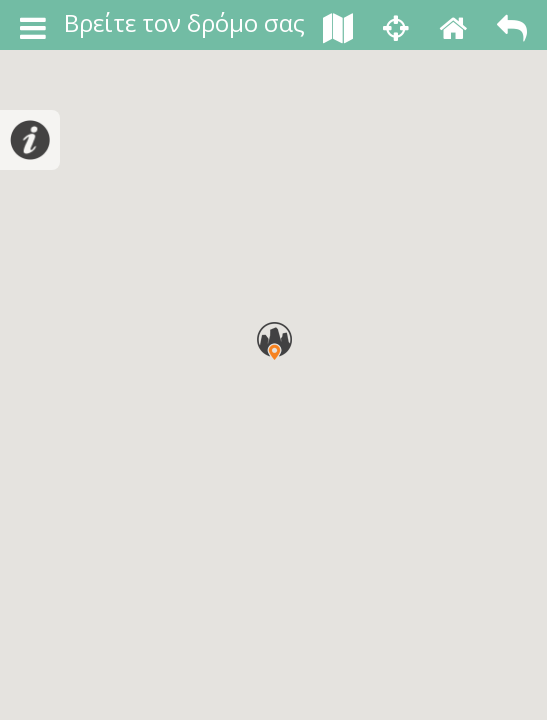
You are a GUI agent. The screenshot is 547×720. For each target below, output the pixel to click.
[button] (274, 339)
